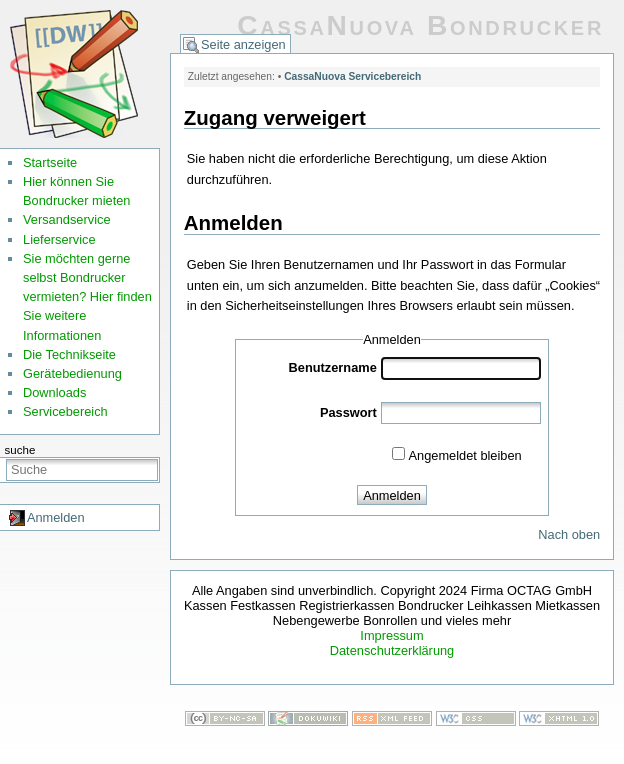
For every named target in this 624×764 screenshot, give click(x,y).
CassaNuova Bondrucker (420, 25)
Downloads (54, 392)
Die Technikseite (69, 354)
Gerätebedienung (72, 373)
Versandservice (67, 219)
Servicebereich (65, 411)
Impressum (391, 635)
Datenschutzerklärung (392, 650)
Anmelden (56, 517)
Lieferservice (59, 239)
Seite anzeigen (243, 44)
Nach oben (569, 534)
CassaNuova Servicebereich (352, 76)
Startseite (50, 162)
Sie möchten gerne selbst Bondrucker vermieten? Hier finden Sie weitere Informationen (87, 297)
